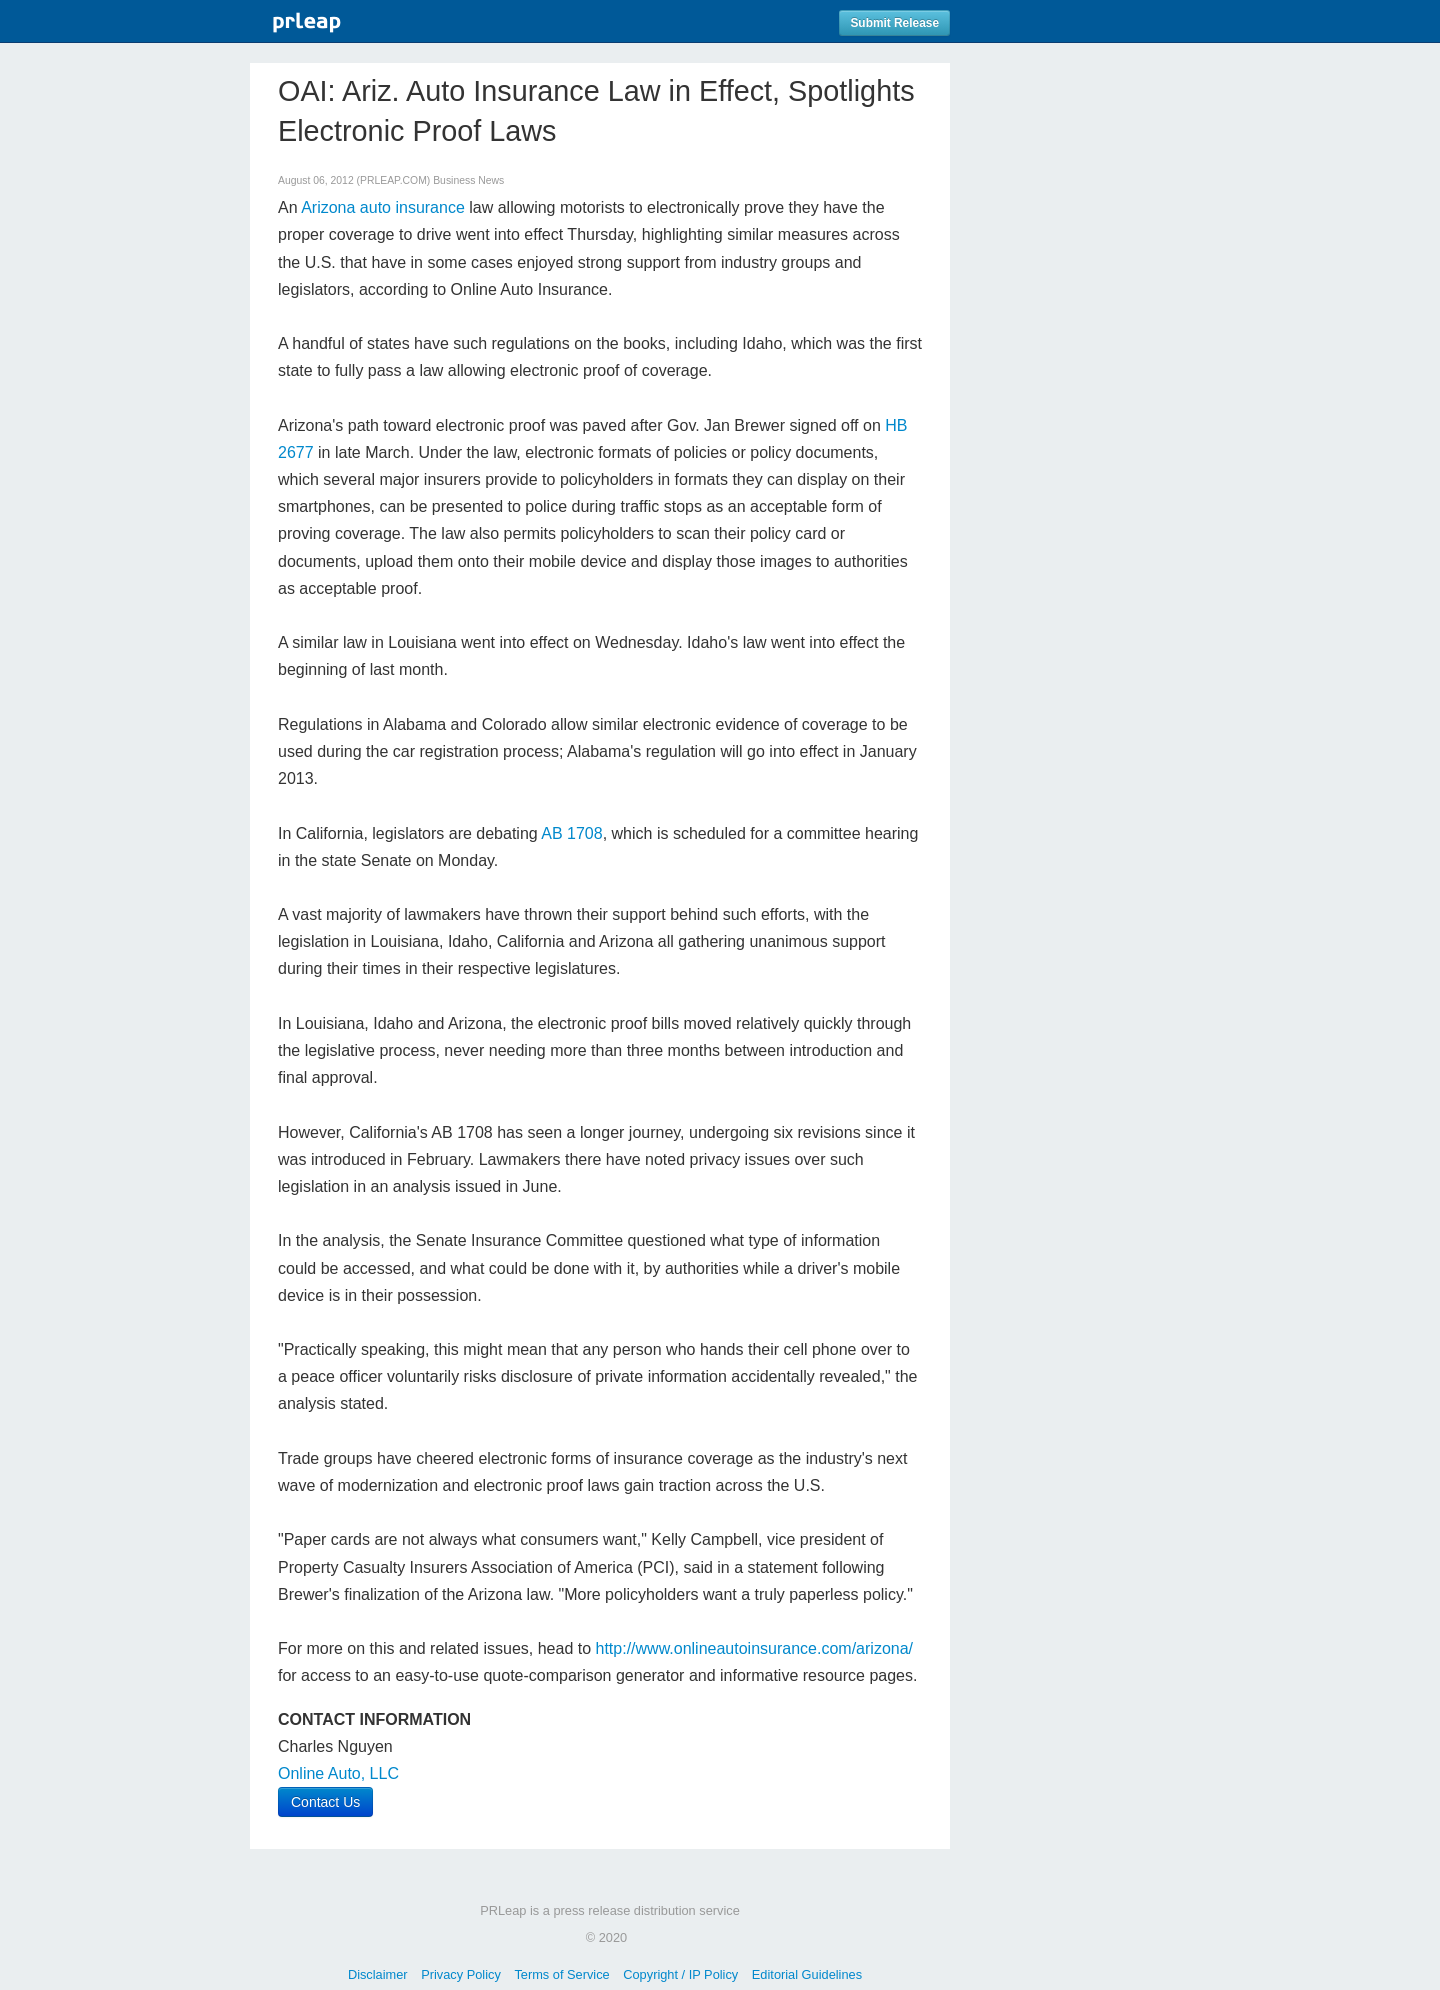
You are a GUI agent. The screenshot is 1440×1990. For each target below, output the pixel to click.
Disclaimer (378, 1974)
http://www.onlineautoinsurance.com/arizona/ (755, 1648)
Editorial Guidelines (807, 1974)
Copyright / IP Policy (680, 1974)
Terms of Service (561, 1974)
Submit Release (894, 23)
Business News (468, 180)
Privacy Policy (461, 1974)
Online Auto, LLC (338, 1773)
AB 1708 (571, 833)
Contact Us (325, 1802)
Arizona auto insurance (383, 207)
